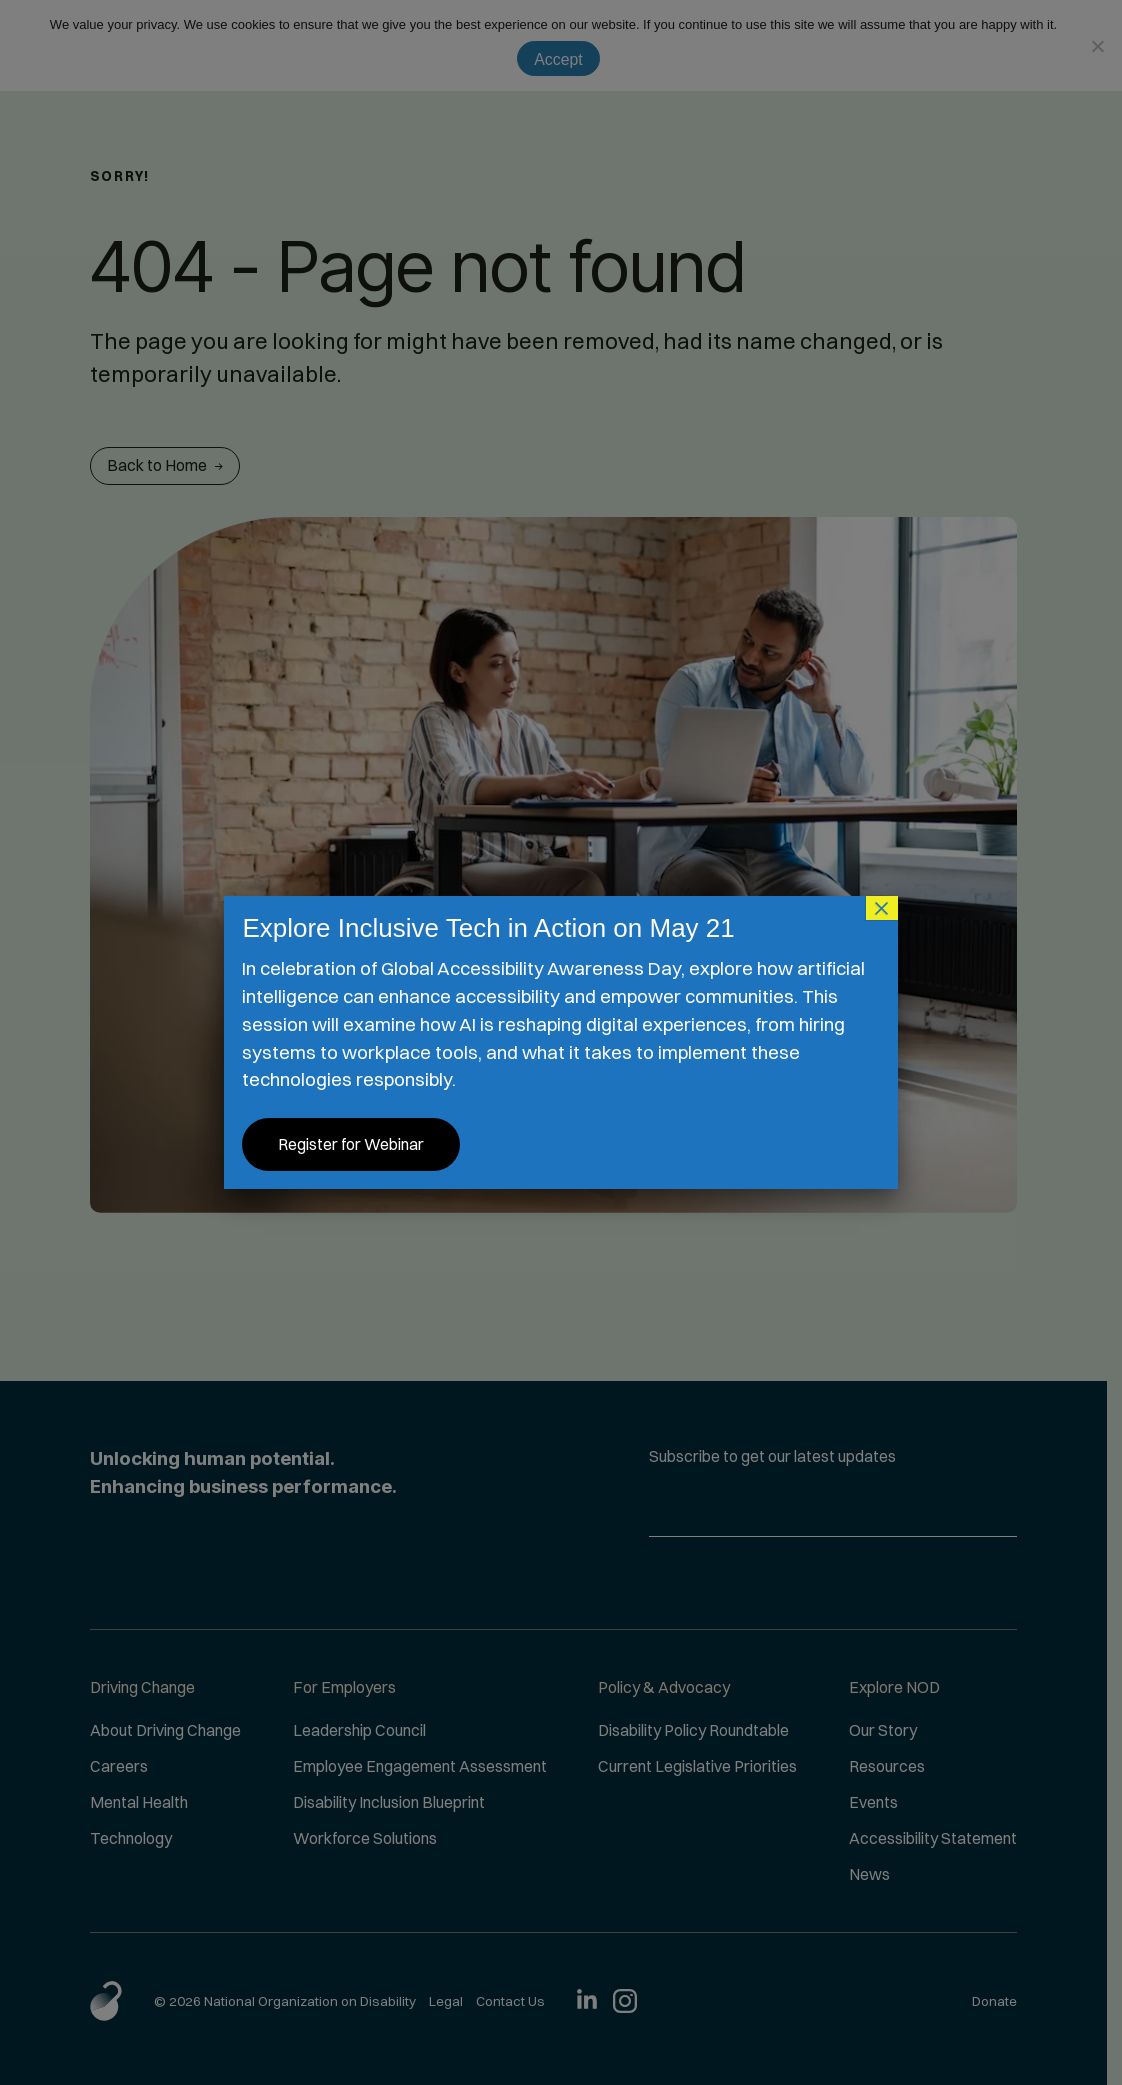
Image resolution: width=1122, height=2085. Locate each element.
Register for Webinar (351, 1144)
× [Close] (882, 908)
